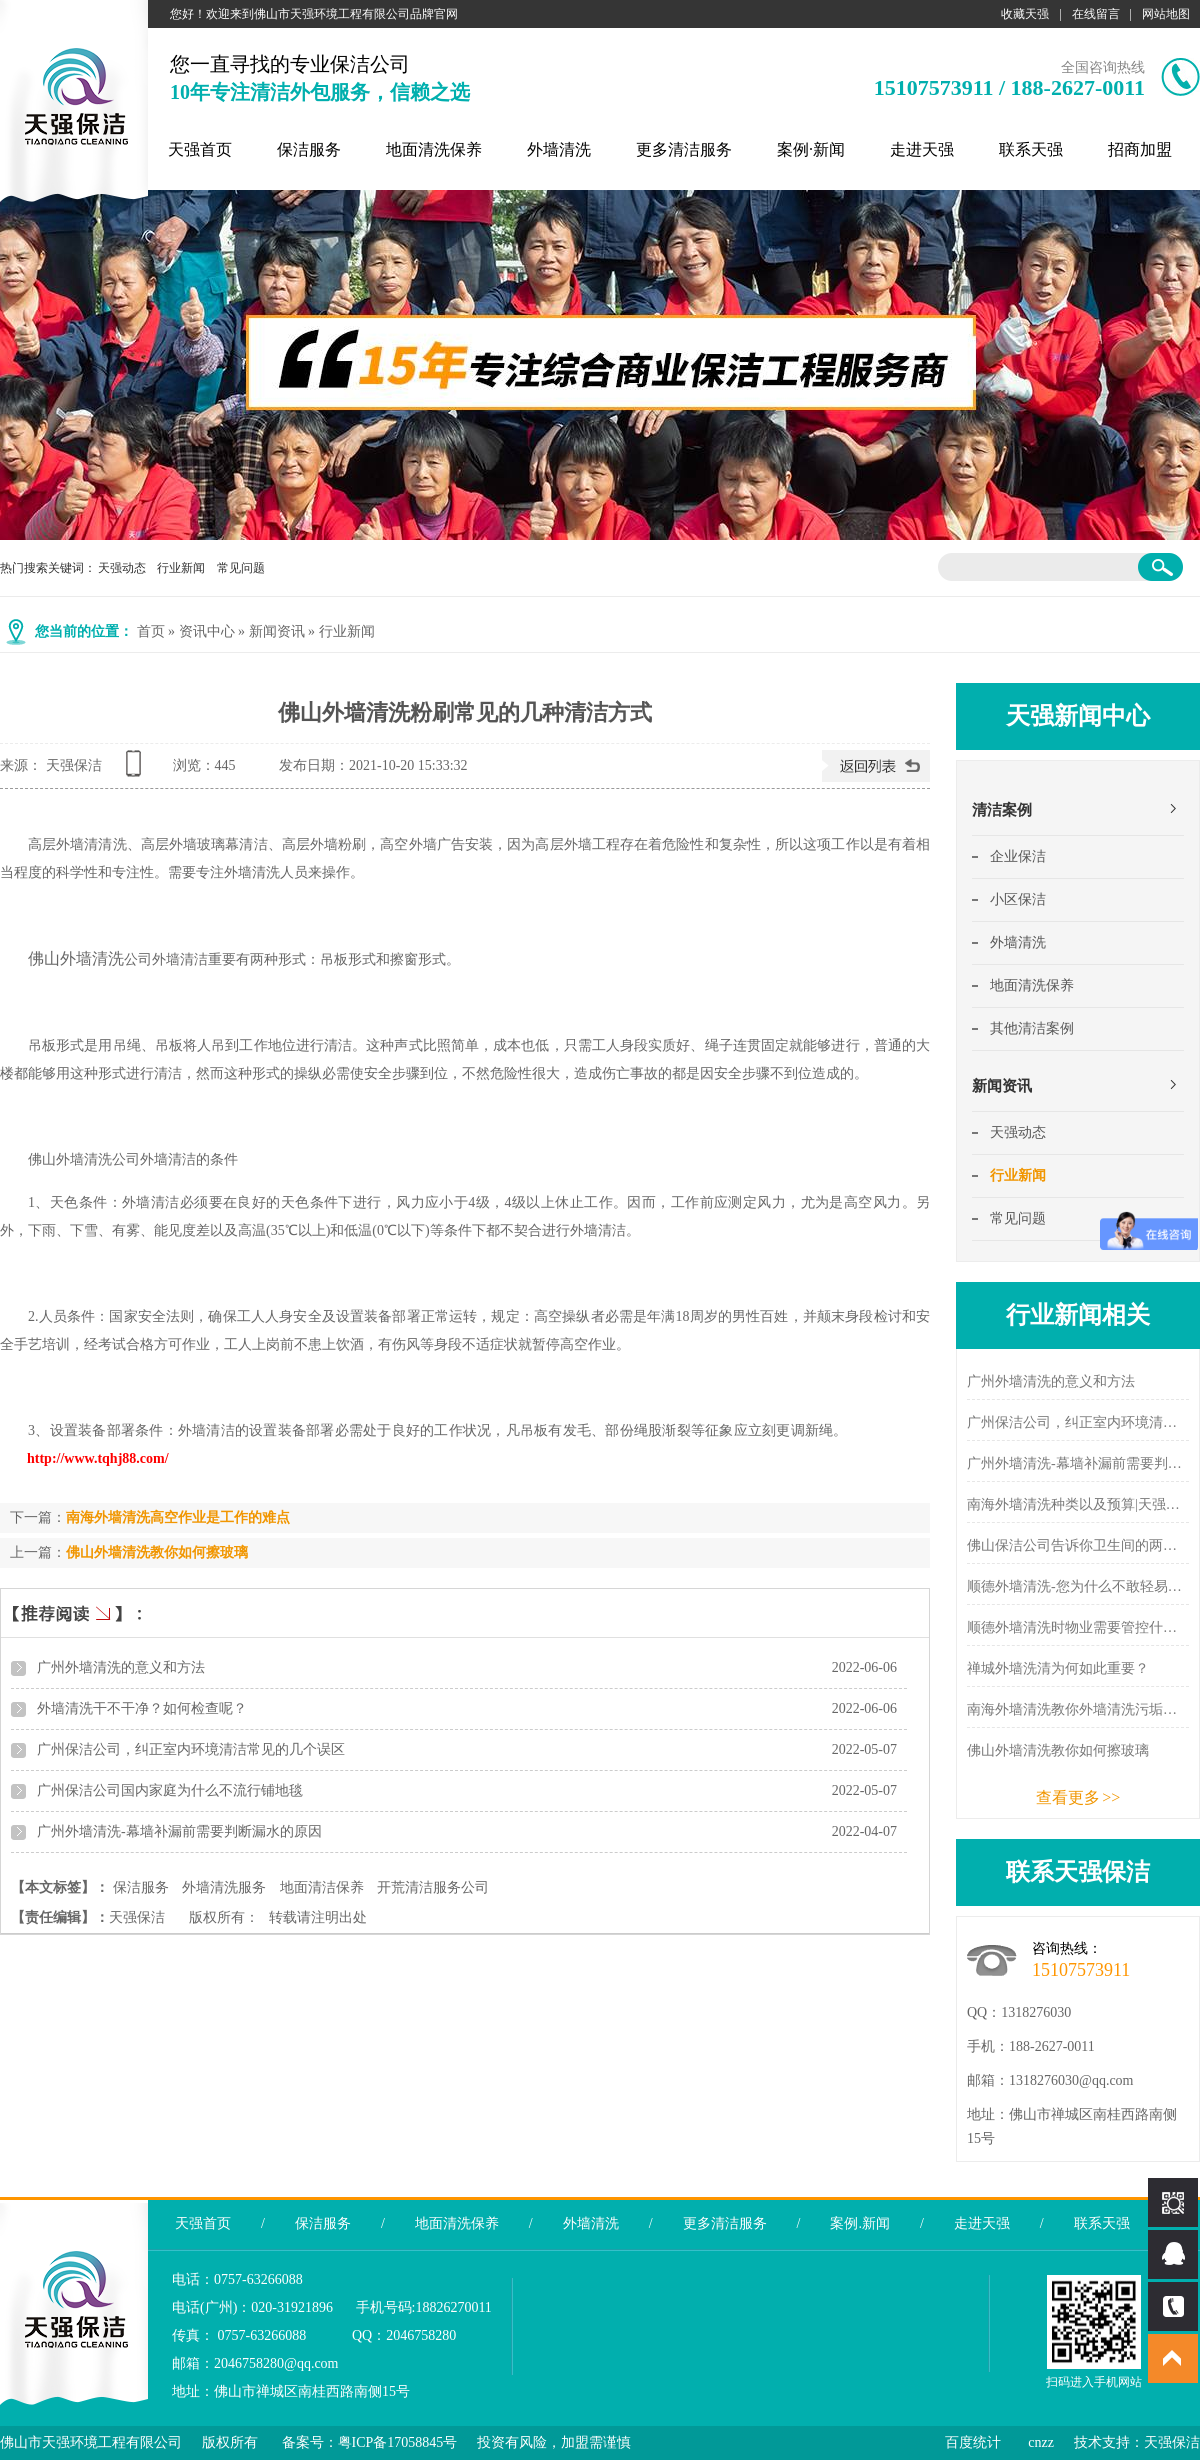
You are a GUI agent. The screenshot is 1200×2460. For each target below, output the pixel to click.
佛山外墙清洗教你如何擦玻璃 (157, 1552)
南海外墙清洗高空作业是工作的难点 (178, 1517)
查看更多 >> (1078, 1797)
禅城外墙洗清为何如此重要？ (1058, 1668)
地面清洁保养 (322, 1887)
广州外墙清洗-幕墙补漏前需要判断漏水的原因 (179, 1831)
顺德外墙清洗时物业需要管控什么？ (1078, 1627)
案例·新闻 (811, 149)
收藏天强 (1025, 14)
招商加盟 (1140, 149)
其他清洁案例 (1032, 1028)
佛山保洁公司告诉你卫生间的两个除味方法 (1078, 1545)
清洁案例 (1002, 810)
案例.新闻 (860, 2223)
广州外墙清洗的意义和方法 (121, 1667)
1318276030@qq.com (1071, 2080)
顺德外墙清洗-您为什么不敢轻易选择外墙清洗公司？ (1078, 1586)
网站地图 (1166, 14)
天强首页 (200, 149)
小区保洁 (1018, 899)
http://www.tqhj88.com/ (98, 1458)
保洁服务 (309, 149)
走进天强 (922, 149)
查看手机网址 (137, 770)
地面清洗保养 (434, 149)
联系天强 (1031, 149)
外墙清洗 (559, 149)
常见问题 (241, 568)
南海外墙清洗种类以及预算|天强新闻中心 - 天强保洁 (1078, 1504)
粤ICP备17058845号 (398, 2442)
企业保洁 (1018, 856)
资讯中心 (207, 631)
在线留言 (1096, 14)
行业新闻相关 (1078, 1315)
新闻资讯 (277, 631)
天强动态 (122, 568)
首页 (151, 631)
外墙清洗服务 (224, 1887)
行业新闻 (181, 568)
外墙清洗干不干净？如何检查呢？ (142, 1708)
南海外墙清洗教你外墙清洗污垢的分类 (1078, 1709)
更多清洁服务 (684, 149)
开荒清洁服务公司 (433, 1887)
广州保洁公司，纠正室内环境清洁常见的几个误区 (191, 1749)
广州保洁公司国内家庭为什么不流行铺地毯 (170, 1790)
